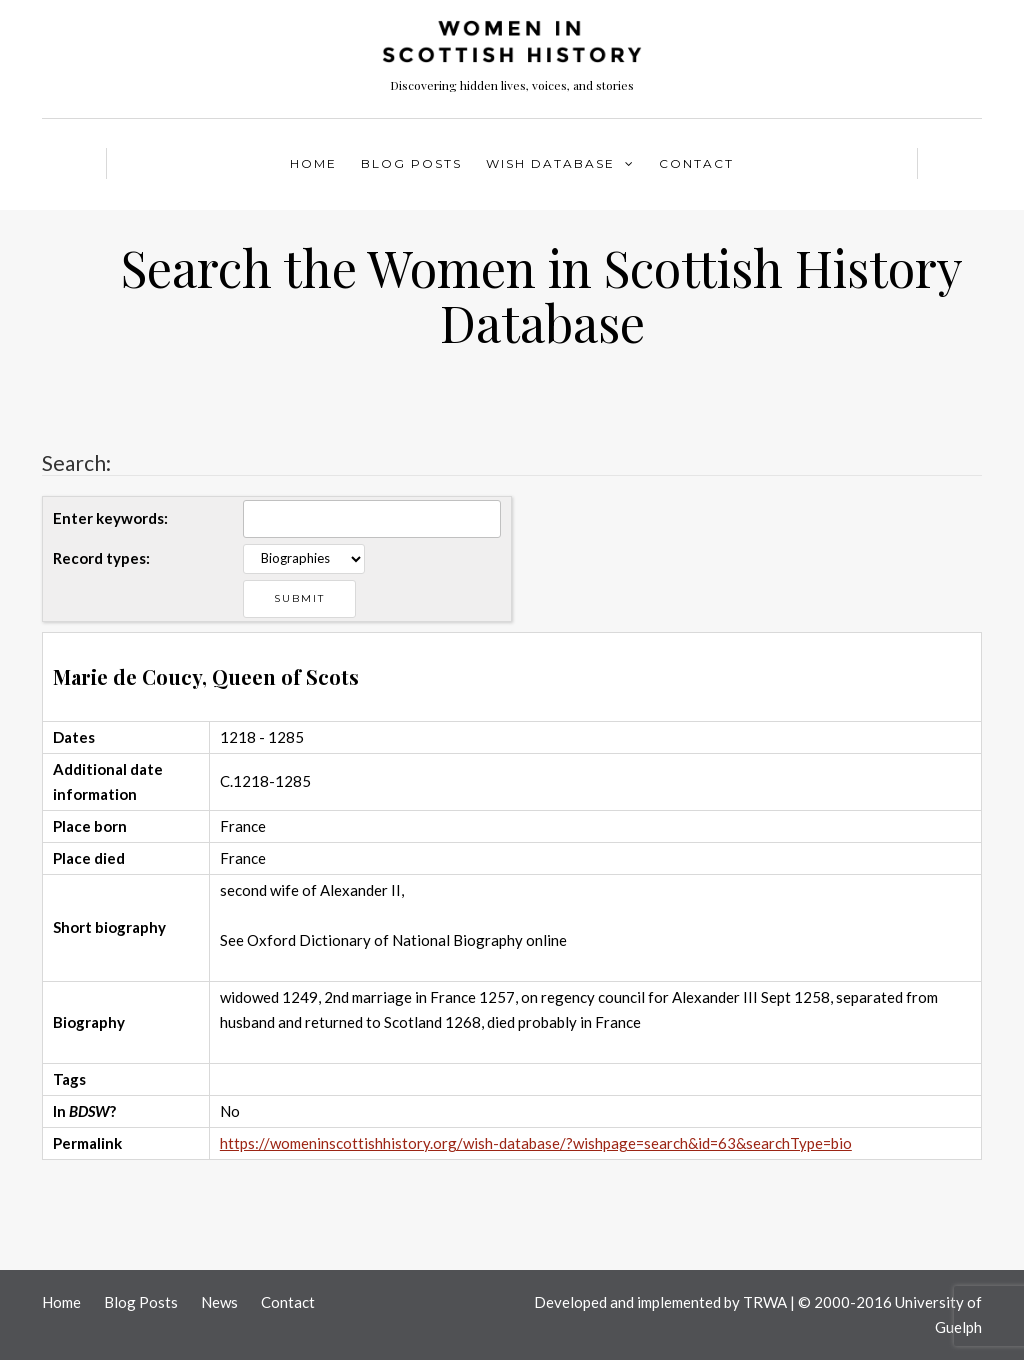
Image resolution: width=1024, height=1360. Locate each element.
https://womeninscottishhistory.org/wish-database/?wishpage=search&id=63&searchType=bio (536, 1143)
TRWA (765, 1302)
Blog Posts (411, 163)
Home (313, 163)
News (219, 1302)
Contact (696, 163)
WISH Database (550, 163)
